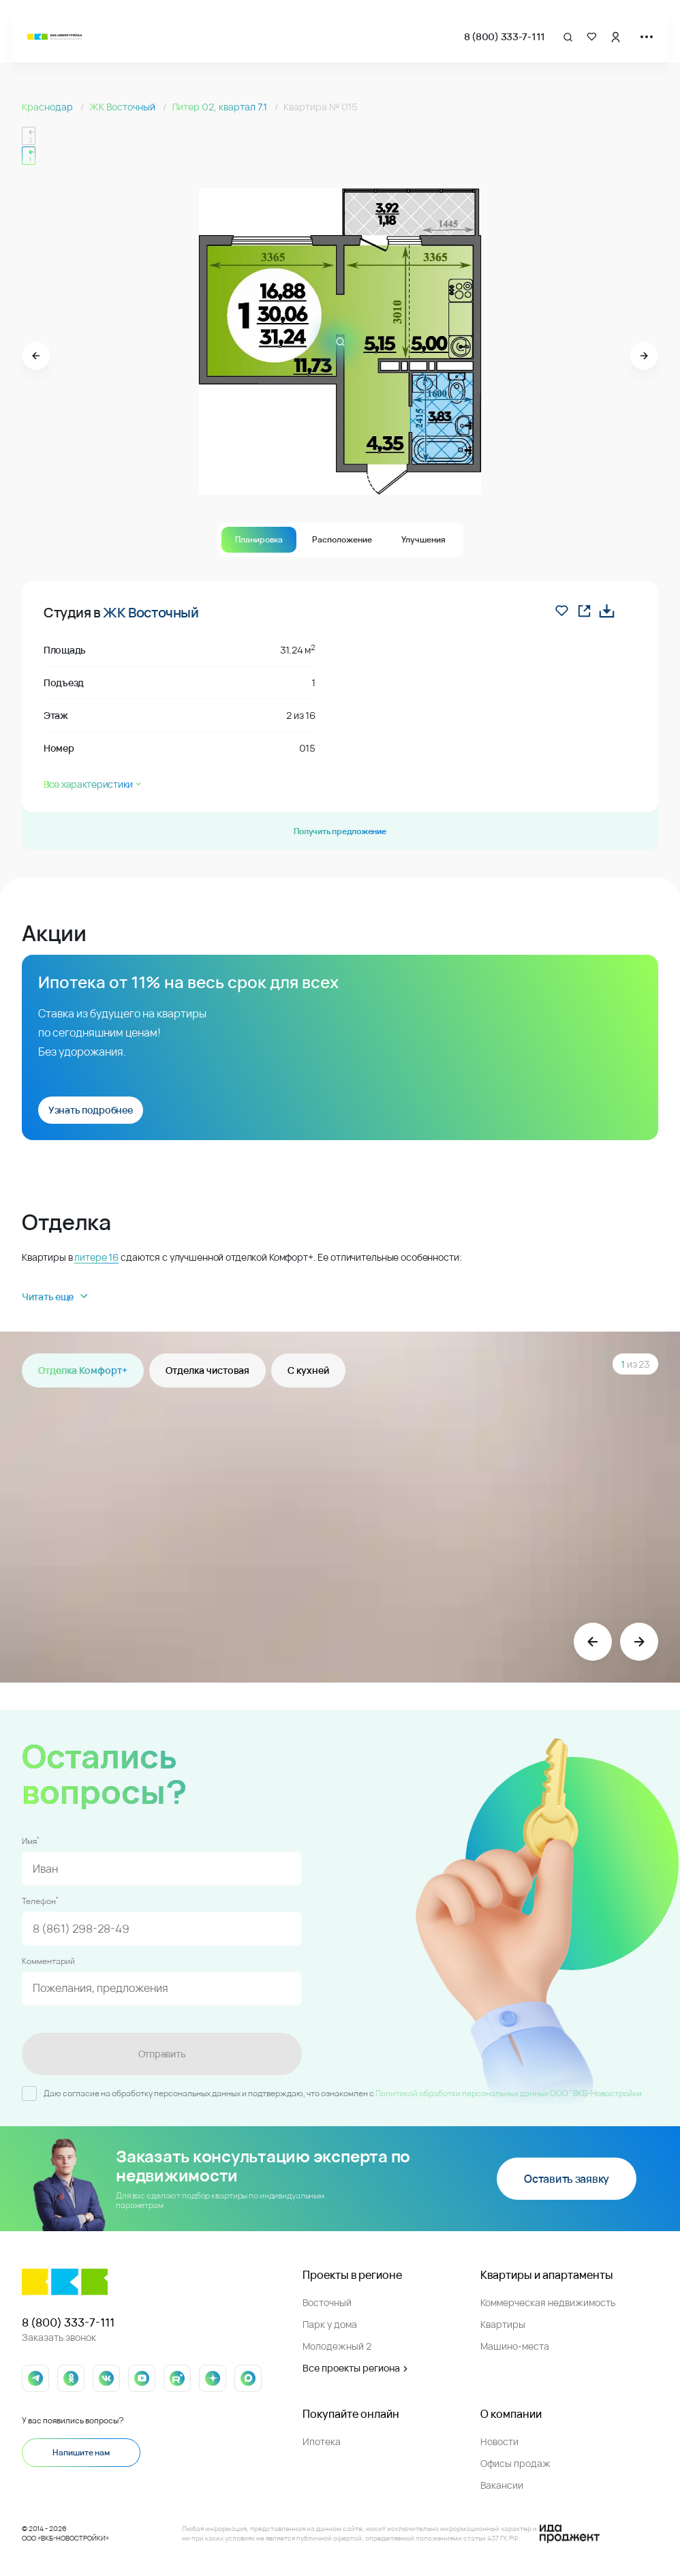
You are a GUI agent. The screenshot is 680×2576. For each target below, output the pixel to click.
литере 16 (96, 1257)
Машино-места (514, 2346)
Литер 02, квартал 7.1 (220, 106)
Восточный (327, 2302)
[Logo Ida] (569, 2534)
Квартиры (502, 2324)
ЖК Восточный (123, 106)
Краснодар (48, 106)
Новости (499, 2441)
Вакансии (501, 2485)
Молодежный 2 (337, 2346)
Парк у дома (330, 2324)
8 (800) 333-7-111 (504, 36)
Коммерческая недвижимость (547, 2302)
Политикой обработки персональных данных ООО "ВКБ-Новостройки (508, 2093)
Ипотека (322, 2441)
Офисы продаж (515, 2463)
